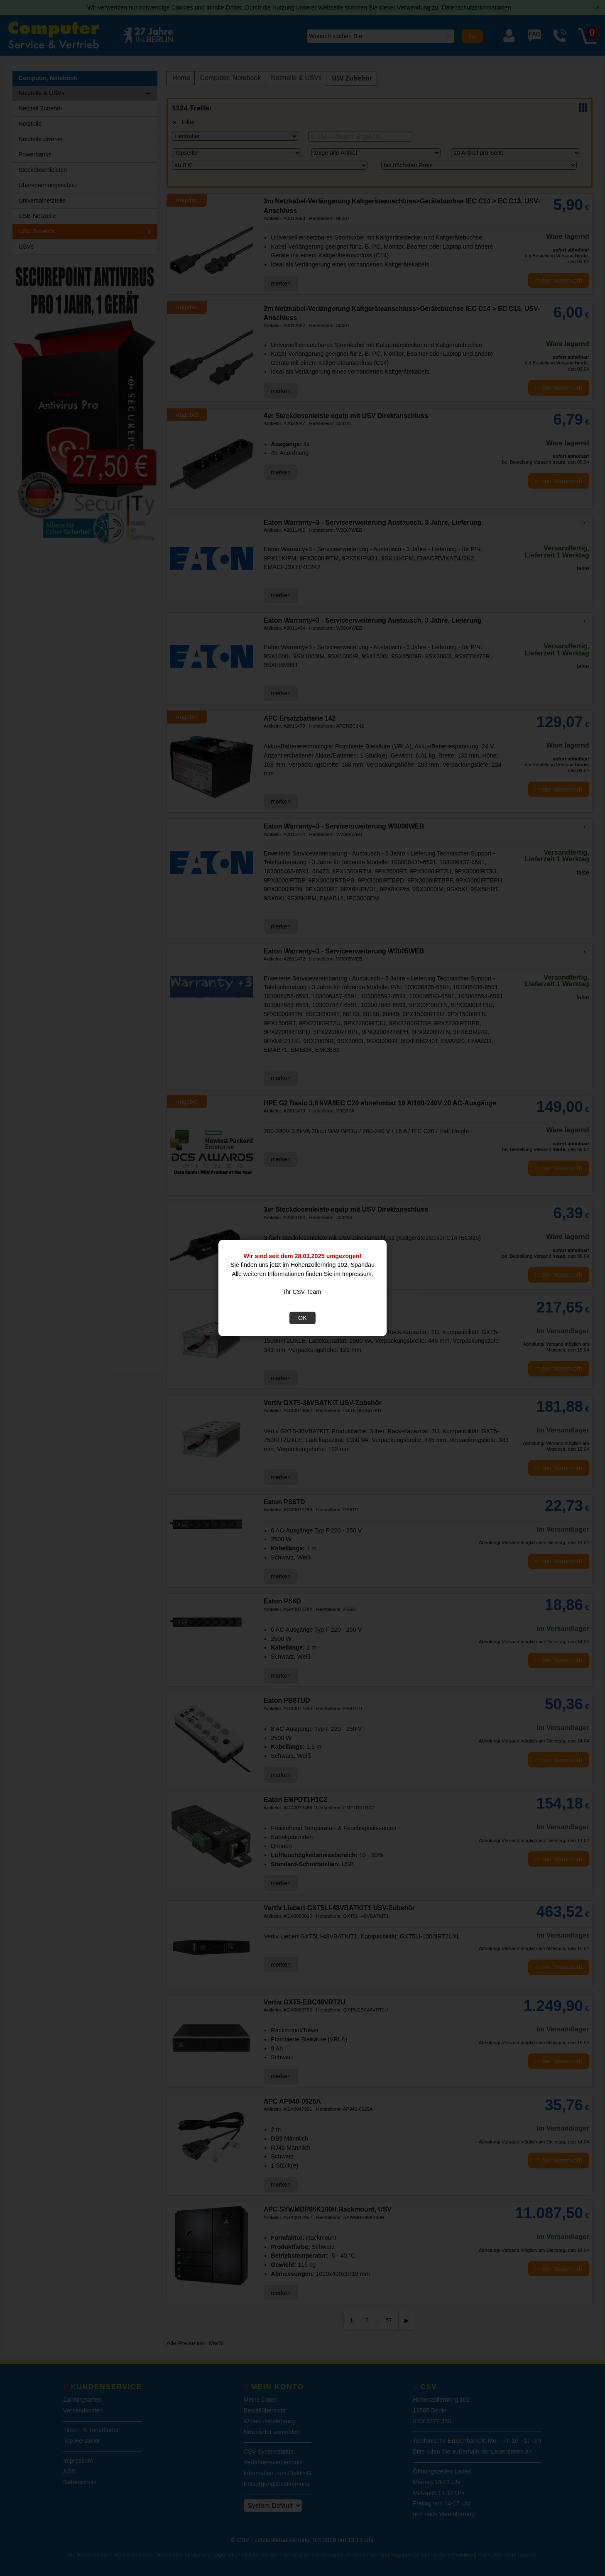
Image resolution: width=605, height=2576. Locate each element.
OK (302, 1318)
